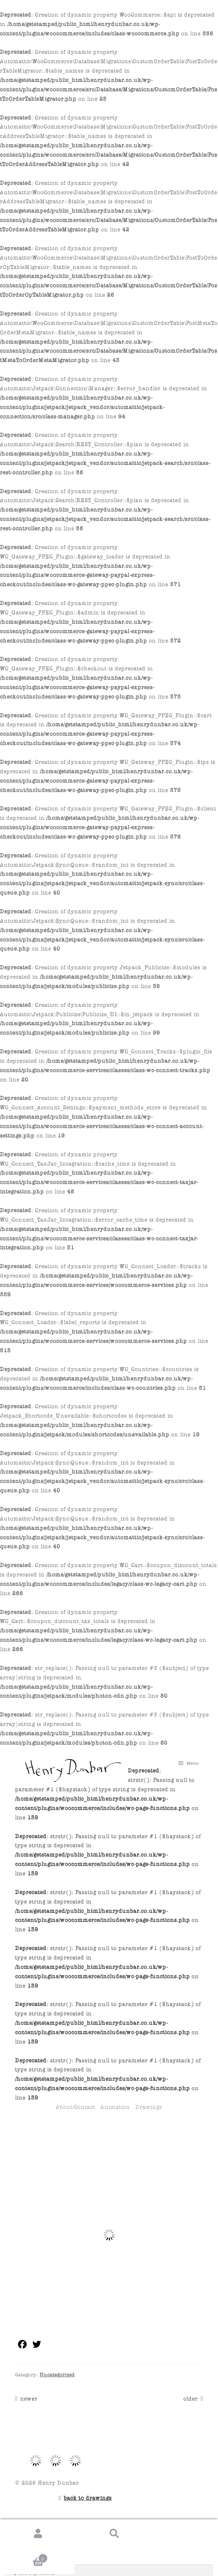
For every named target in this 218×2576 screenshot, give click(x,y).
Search (114, 2533)
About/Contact (75, 2106)
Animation (115, 2106)
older (190, 2397)
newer (28, 2397)
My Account (38, 2533)
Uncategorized (57, 2373)
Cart (25, 2558)
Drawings (148, 2106)
